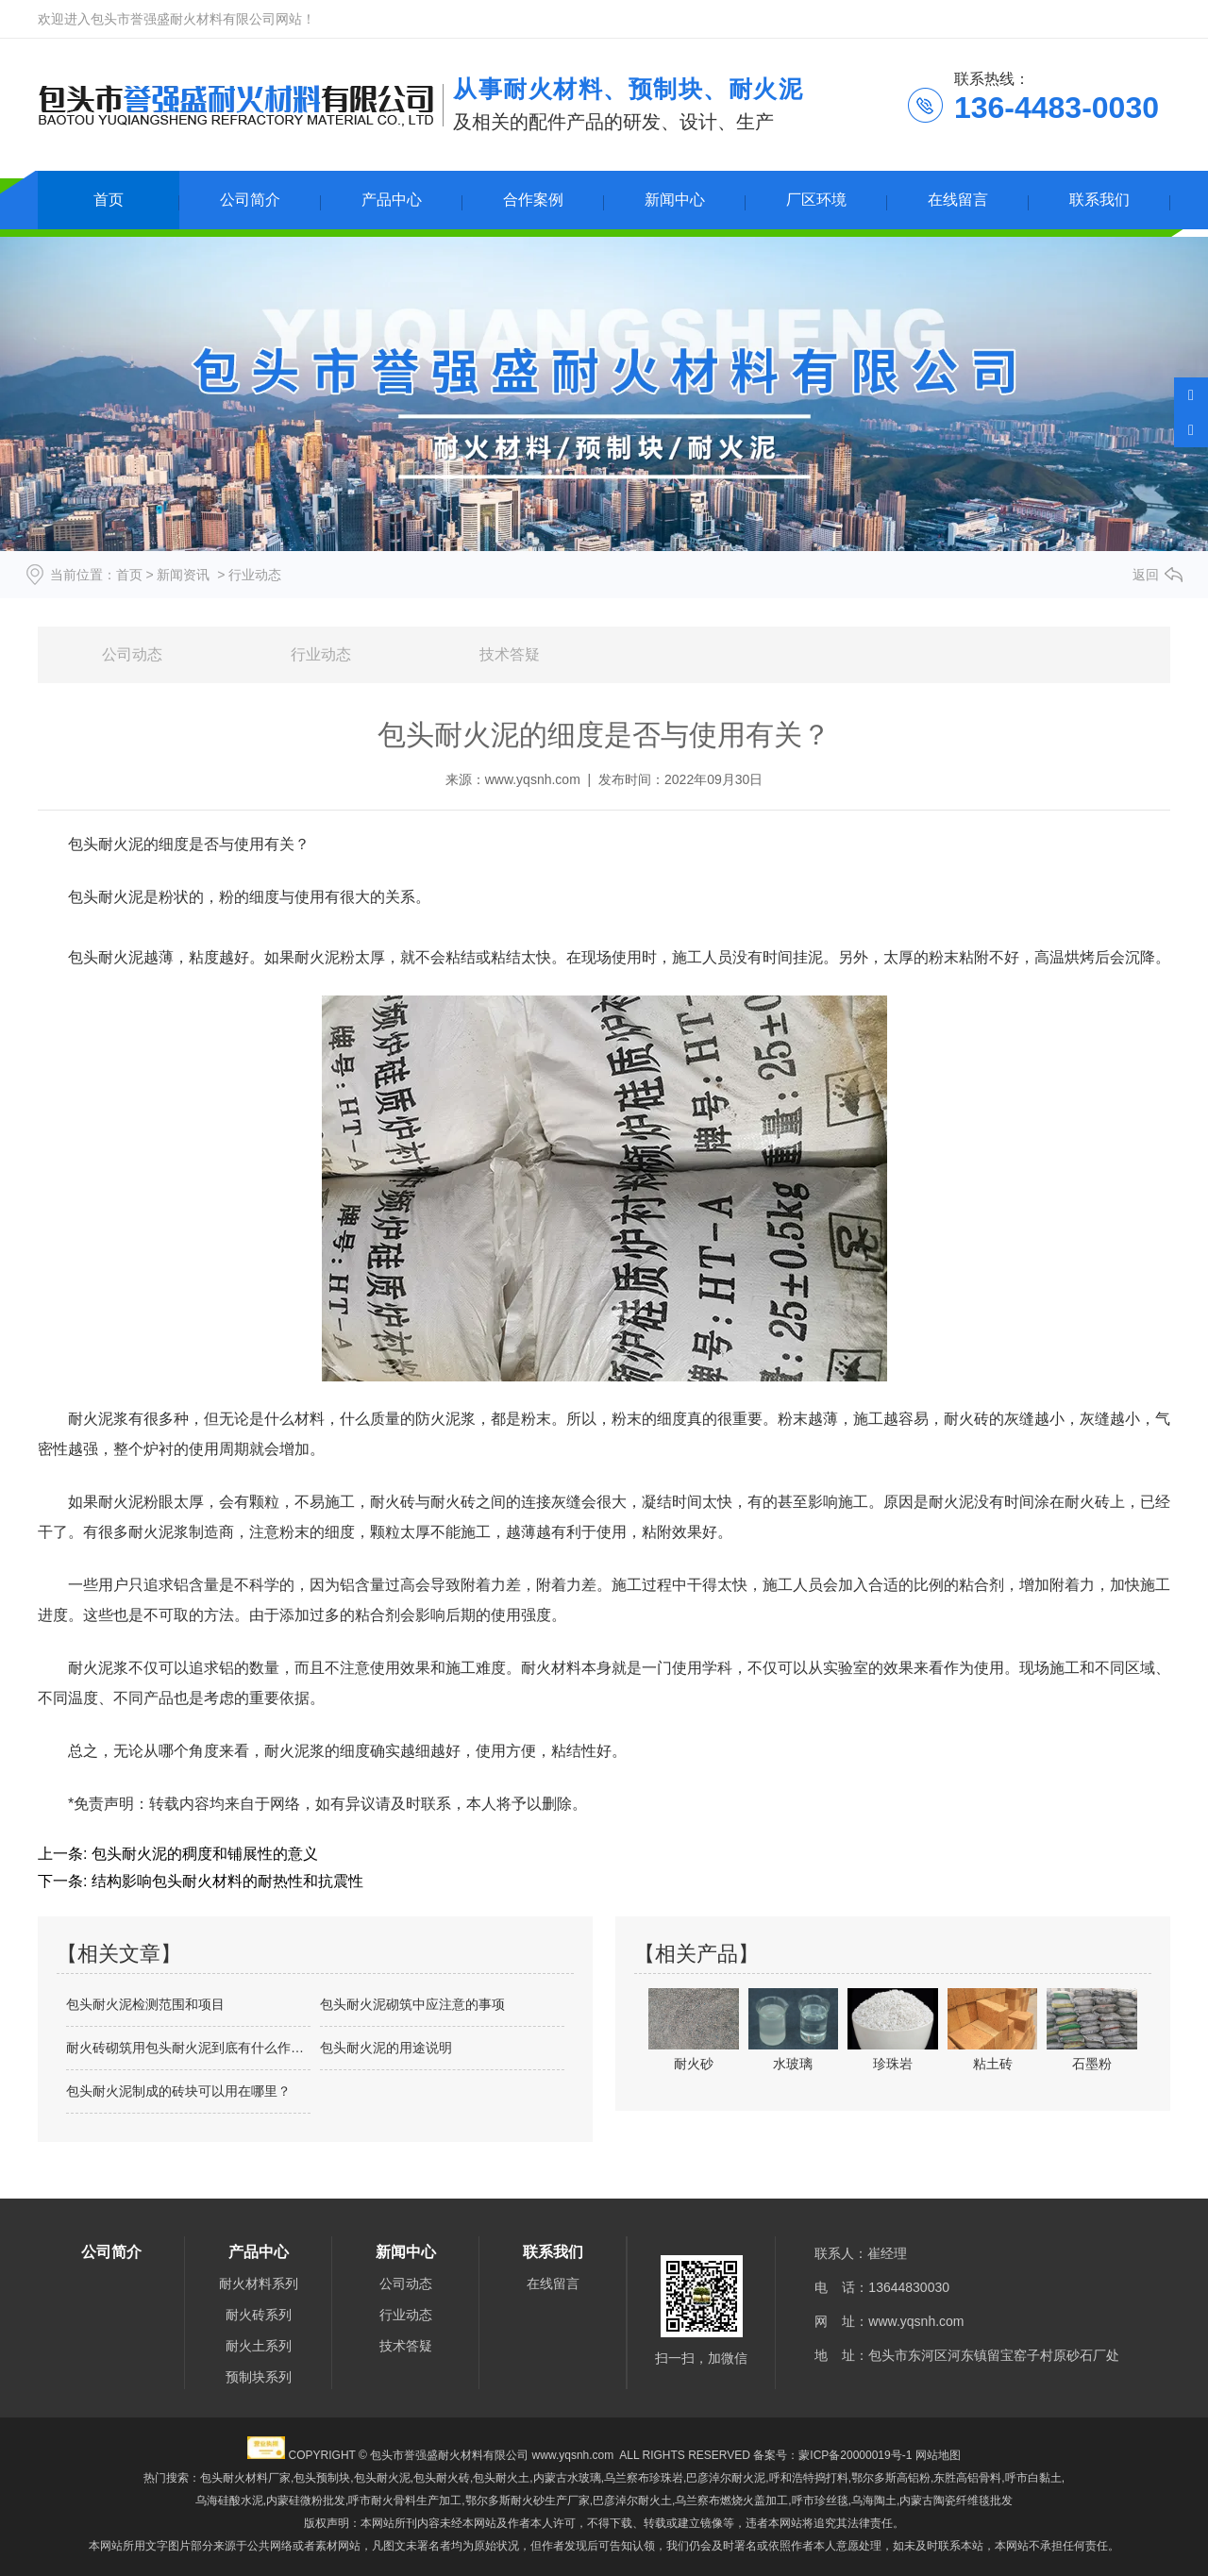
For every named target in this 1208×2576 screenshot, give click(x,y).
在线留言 (958, 200)
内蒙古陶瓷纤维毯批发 (956, 2500)
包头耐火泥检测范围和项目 (145, 2004)
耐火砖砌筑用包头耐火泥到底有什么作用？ (188, 2047)
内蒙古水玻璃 (567, 2477)
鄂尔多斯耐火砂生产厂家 (527, 2500)
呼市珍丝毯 (820, 2500)
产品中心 (391, 200)
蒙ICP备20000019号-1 (855, 2455)
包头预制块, (323, 2477)
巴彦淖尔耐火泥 (725, 2477)
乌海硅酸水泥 (229, 2500)
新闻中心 (675, 200)
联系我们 (1099, 200)
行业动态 (321, 654)
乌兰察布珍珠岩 (643, 2477)
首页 (108, 200)
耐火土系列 (259, 2345)
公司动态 (132, 654)
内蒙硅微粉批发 (305, 2500)
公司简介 (250, 200)
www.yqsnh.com (532, 779)
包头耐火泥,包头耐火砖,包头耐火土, (443, 2477)
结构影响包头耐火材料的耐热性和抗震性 (224, 1881)
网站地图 (938, 2455)
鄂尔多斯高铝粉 (891, 2477)
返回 (1145, 574)
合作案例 (533, 200)
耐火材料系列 (258, 2283)
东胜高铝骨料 (967, 2477)
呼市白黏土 (1033, 2477)
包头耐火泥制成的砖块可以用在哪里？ (178, 2091)
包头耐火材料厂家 (245, 2477)
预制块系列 (259, 2376)
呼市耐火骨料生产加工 (404, 2500)
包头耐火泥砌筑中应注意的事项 (412, 2004)
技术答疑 (509, 654)
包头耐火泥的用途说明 (386, 2047)
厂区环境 (816, 200)
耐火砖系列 (259, 2314)
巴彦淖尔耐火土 (632, 2500)
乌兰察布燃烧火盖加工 (731, 2500)
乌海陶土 (874, 2500)
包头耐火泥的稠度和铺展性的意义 (202, 1854)
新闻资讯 (183, 574)
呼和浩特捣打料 (808, 2477)
